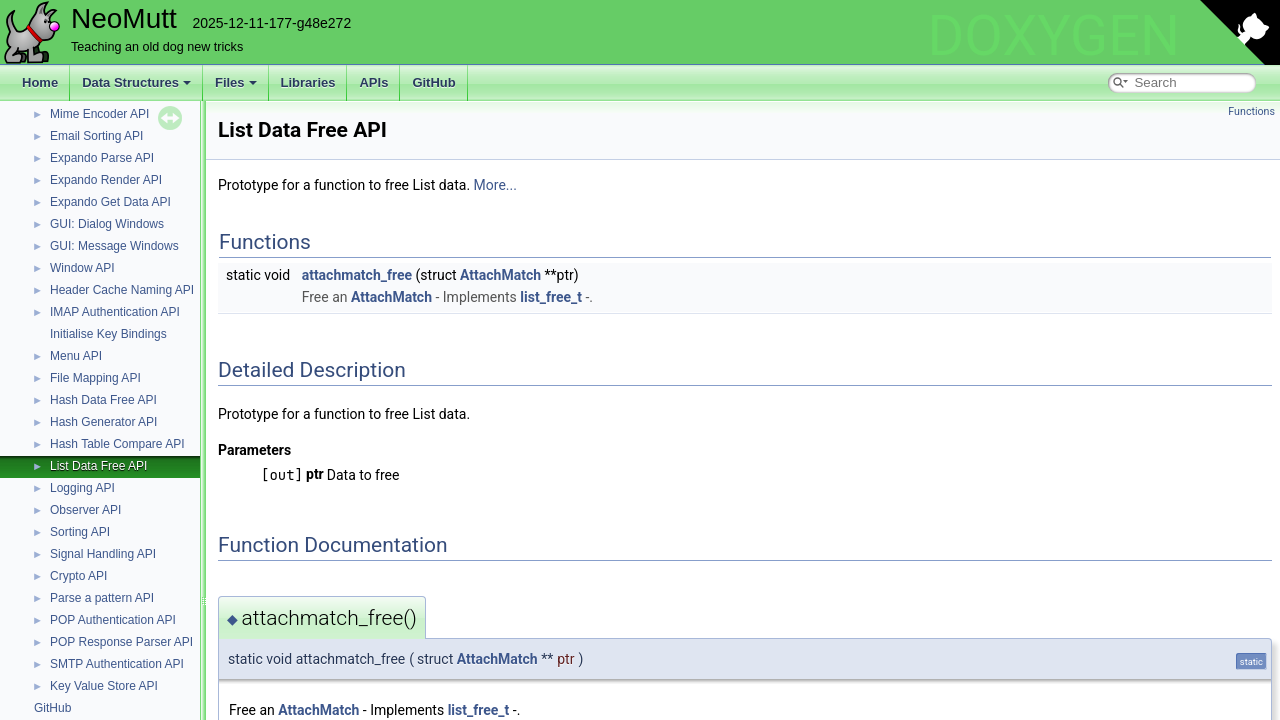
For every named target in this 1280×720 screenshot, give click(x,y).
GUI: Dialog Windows (107, 224)
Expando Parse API (102, 158)
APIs (373, 82)
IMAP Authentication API (115, 312)
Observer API (85, 510)
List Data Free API (98, 466)
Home (40, 82)
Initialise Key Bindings (108, 334)
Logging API (82, 488)
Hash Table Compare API (117, 444)
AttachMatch (500, 275)
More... (495, 185)
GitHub (433, 82)
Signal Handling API (103, 554)
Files (236, 82)
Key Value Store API (104, 686)
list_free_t (551, 297)
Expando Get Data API (110, 202)
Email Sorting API (96, 136)
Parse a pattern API (102, 598)
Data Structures (136, 82)
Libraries (308, 82)
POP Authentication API (113, 620)
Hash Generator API (103, 422)
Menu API (76, 356)
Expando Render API (106, 180)
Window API (82, 268)
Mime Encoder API (99, 114)
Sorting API (80, 532)
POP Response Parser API (121, 642)
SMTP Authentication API (117, 664)
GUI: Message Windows (114, 246)
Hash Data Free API (103, 400)
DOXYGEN (1053, 36)
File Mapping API (95, 378)
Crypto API (78, 576)
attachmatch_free (357, 275)
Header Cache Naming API (122, 290)
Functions (1251, 111)
